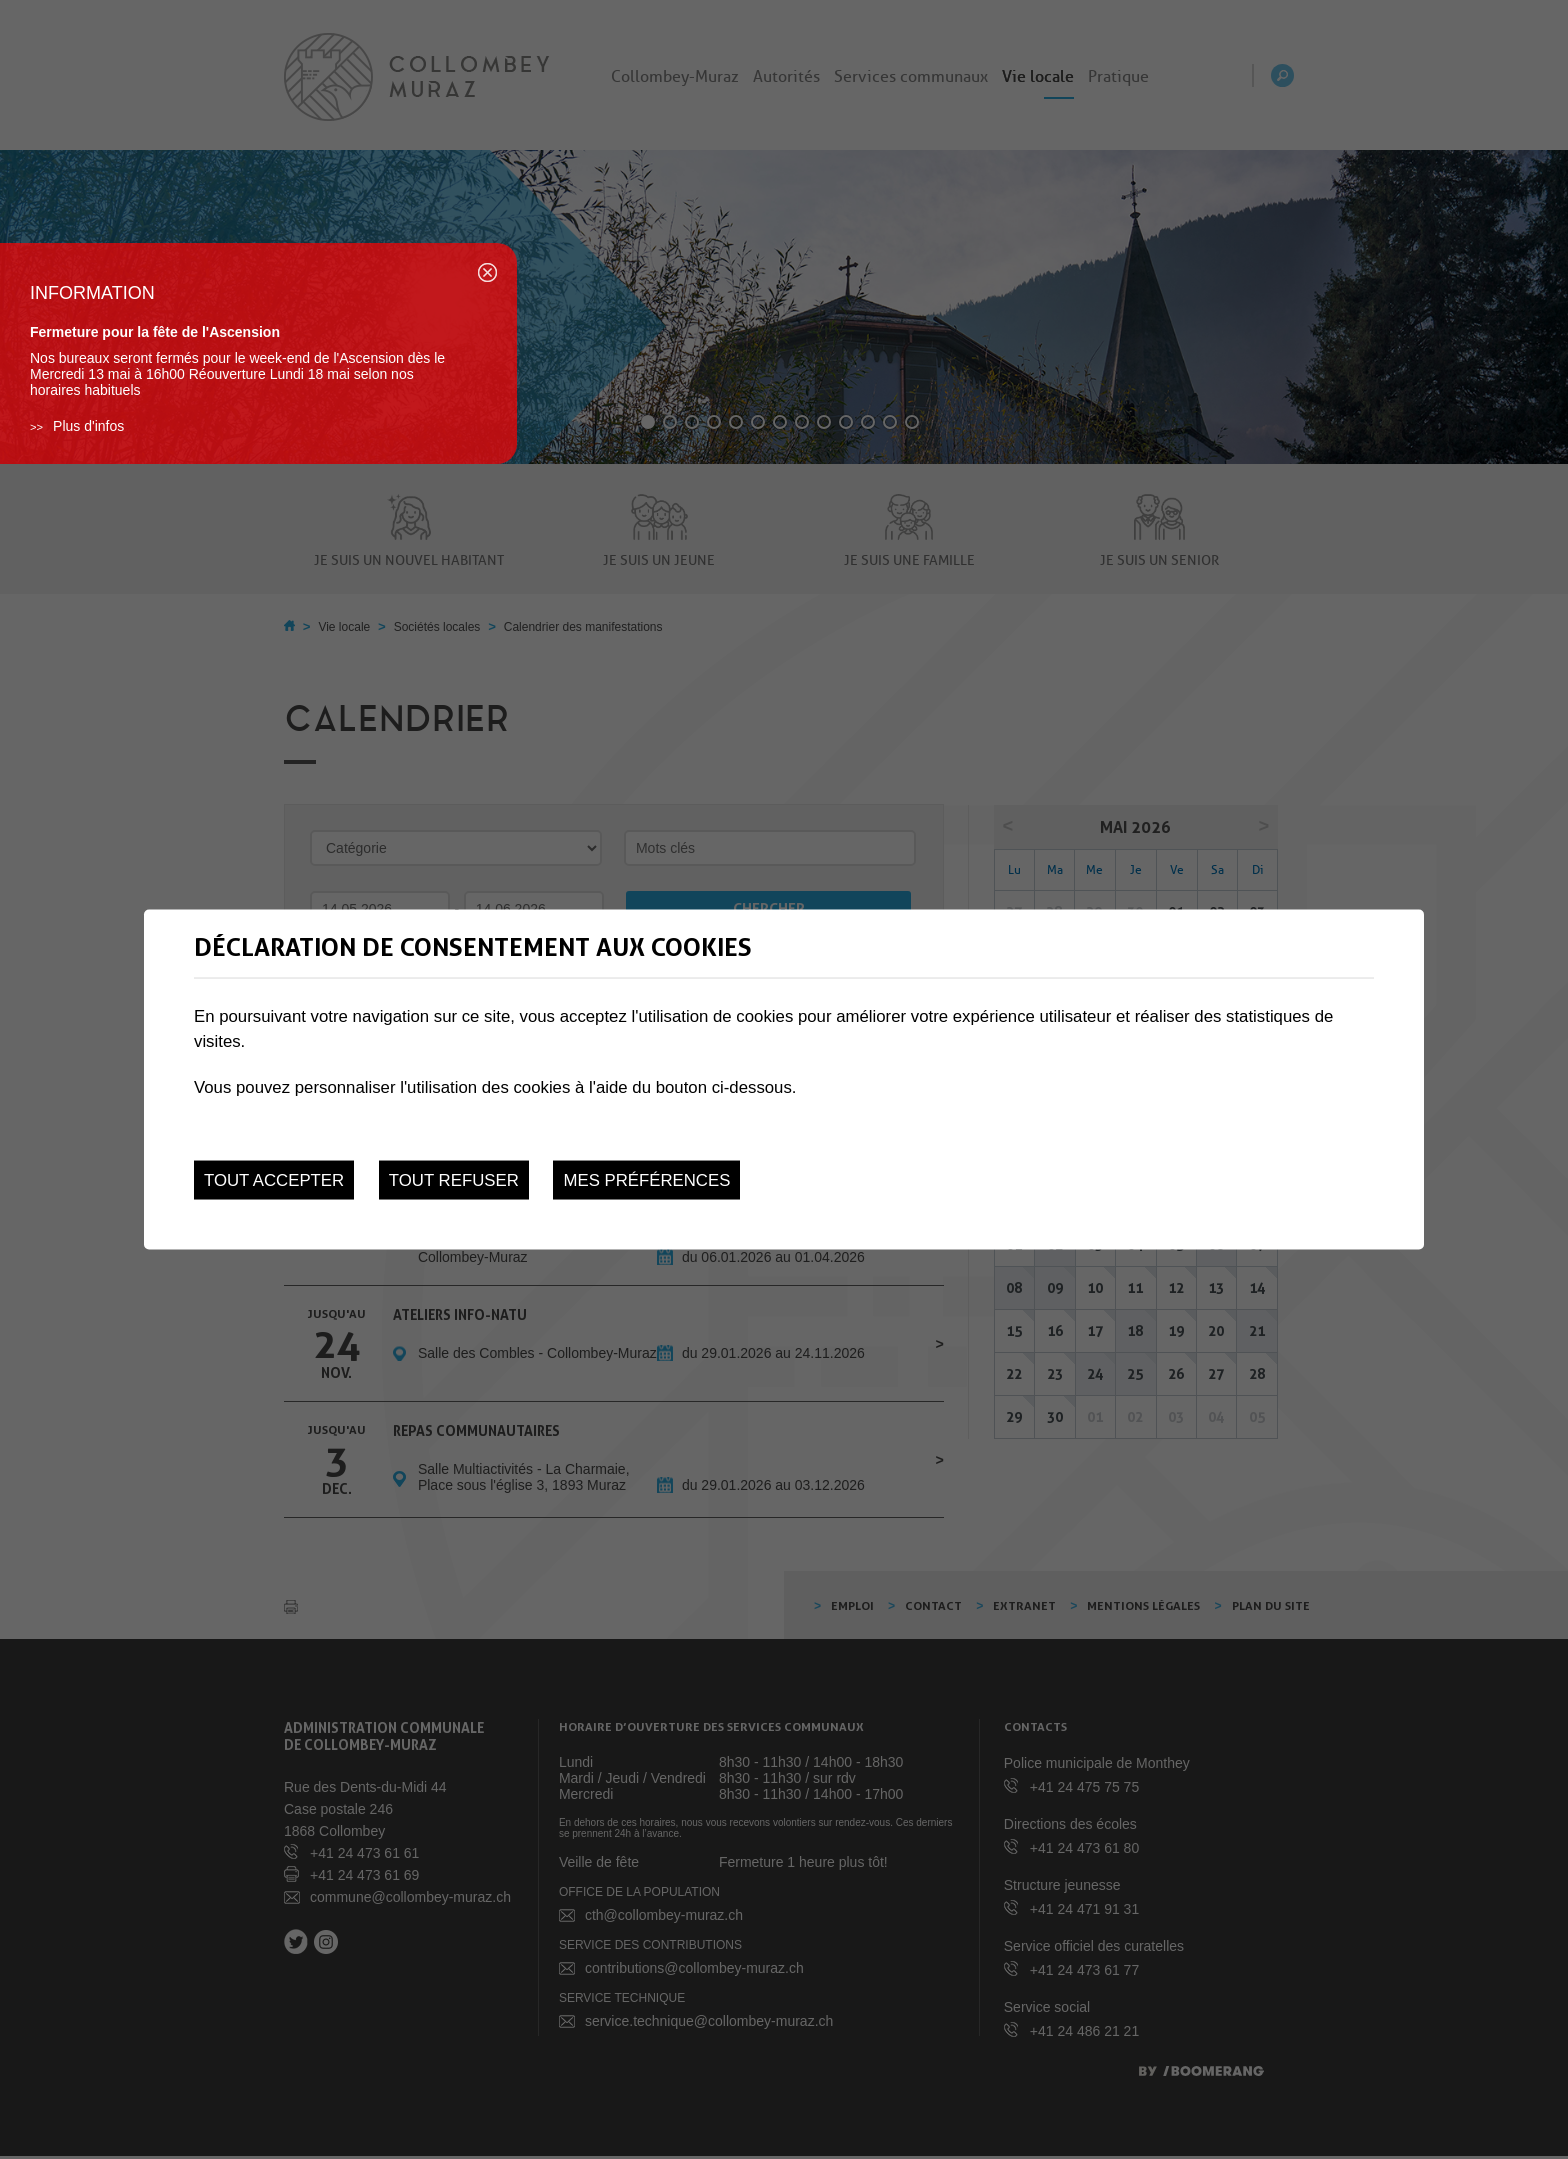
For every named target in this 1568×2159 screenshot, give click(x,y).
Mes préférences (646, 1180)
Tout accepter (274, 1180)
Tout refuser (454, 1180)
